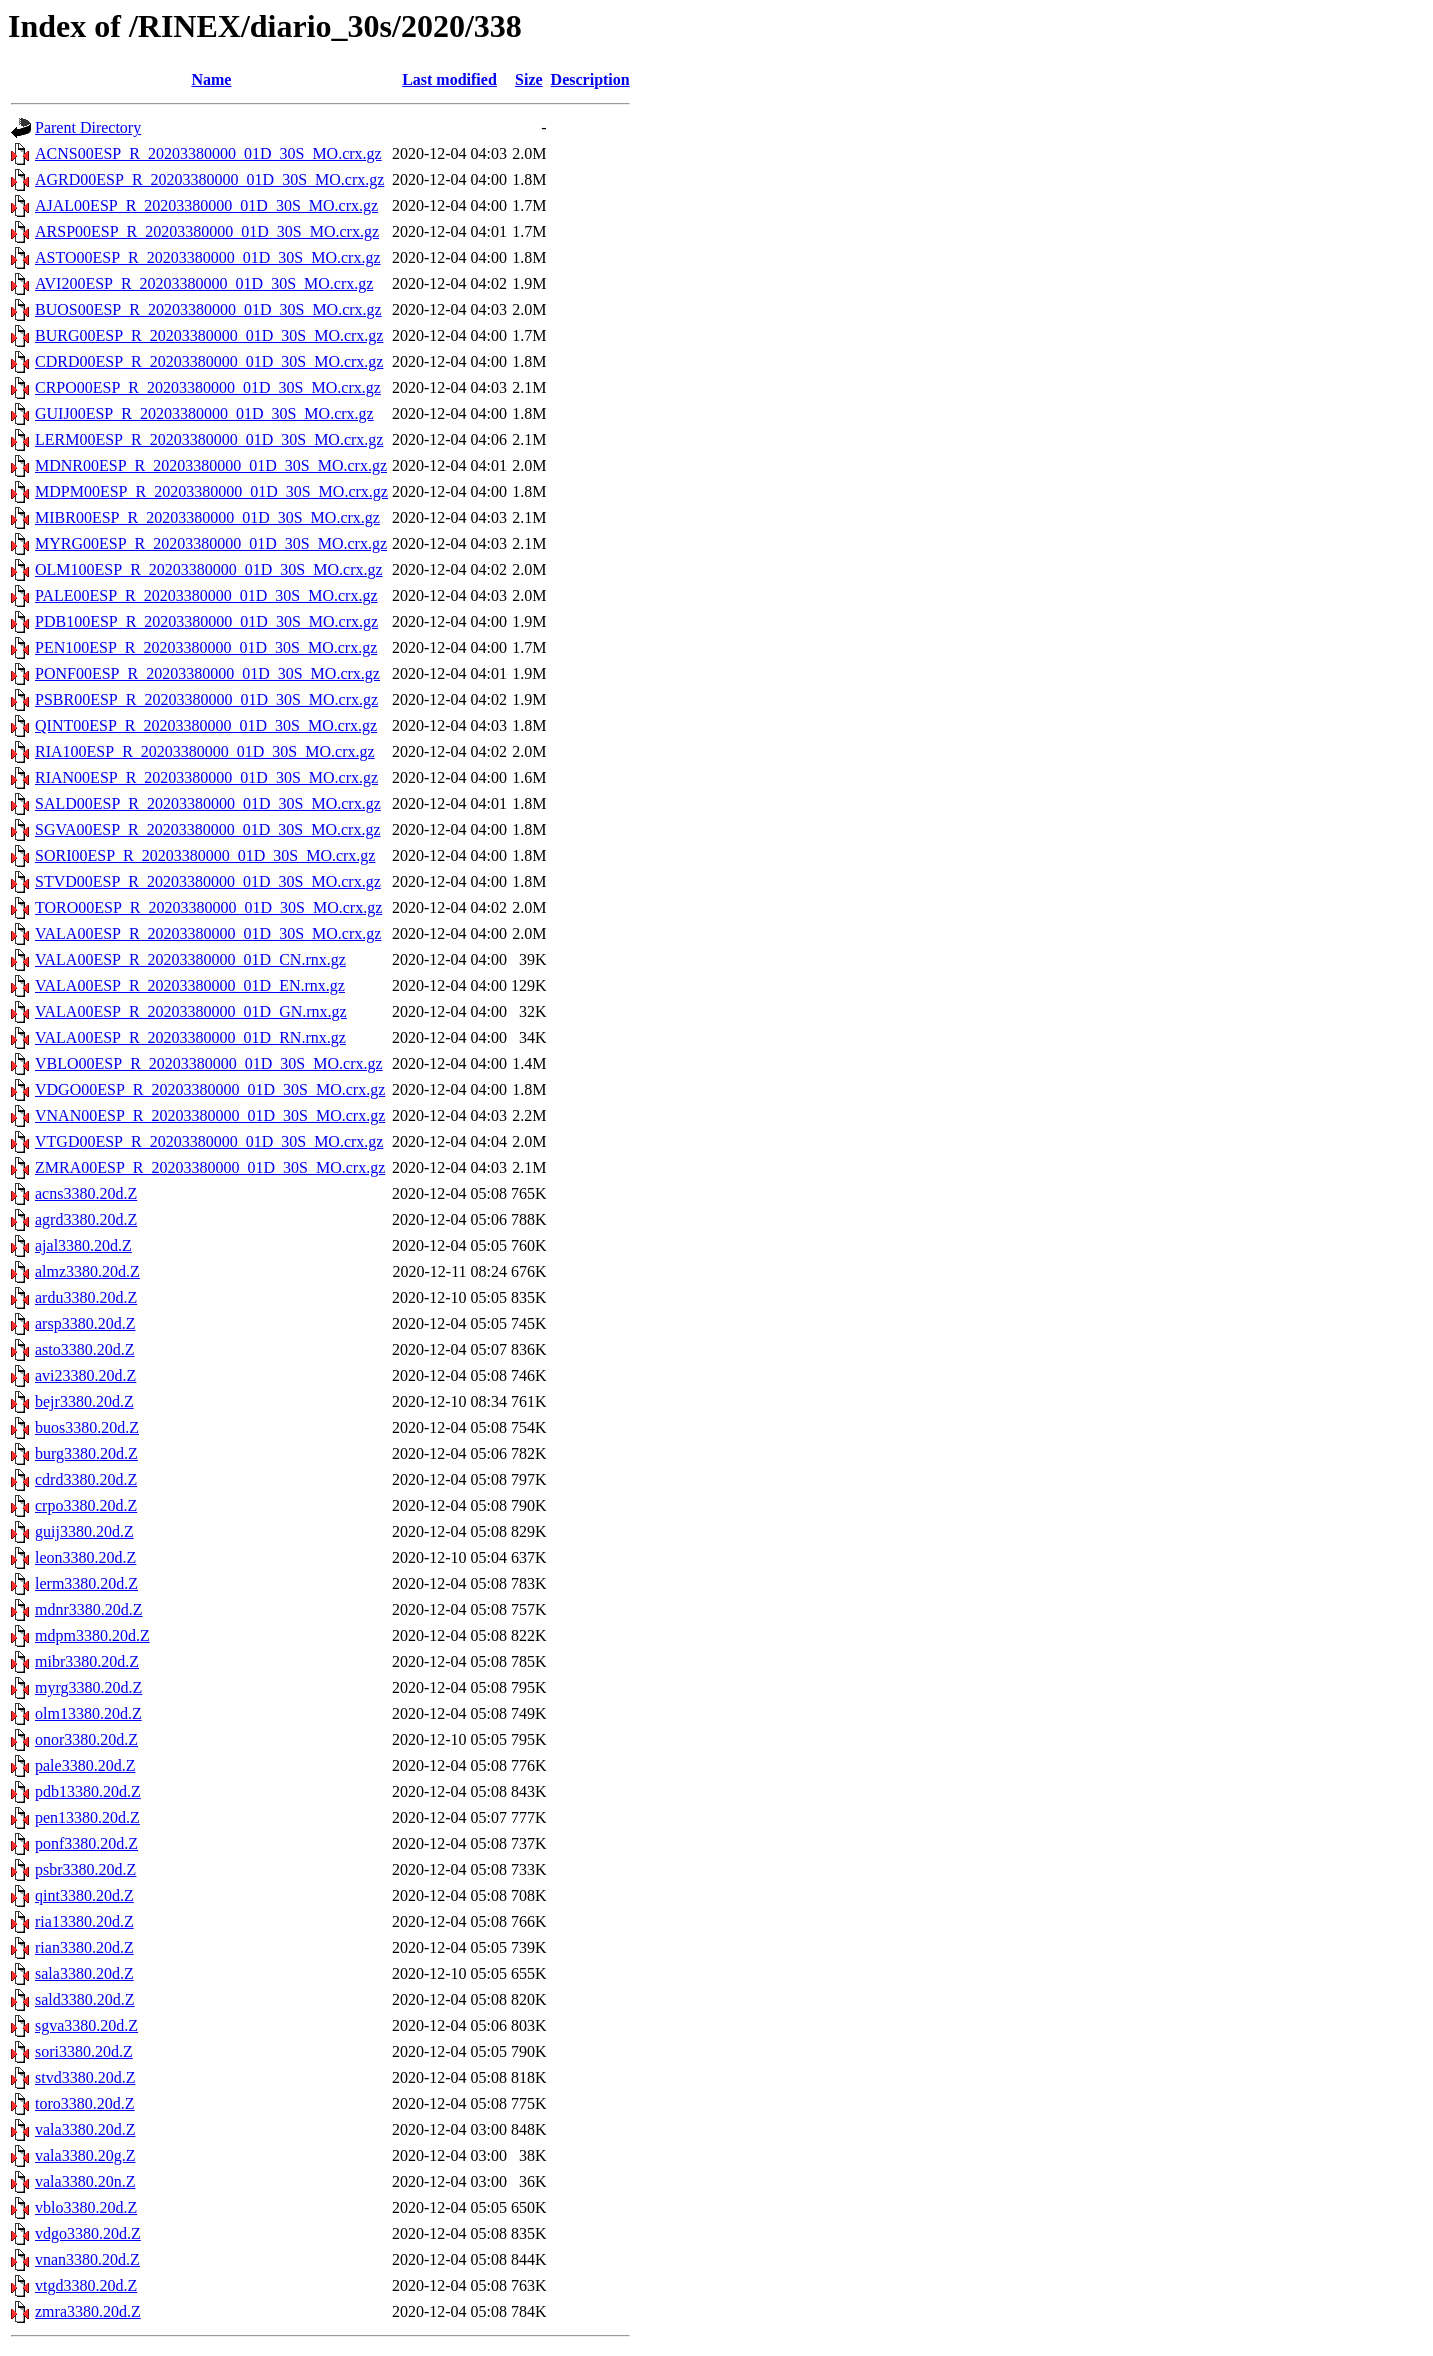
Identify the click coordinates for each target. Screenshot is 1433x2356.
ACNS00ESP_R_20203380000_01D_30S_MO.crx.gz (208, 153)
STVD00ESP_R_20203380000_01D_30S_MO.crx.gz (208, 881)
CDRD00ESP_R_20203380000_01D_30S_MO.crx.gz (209, 361)
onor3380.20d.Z (86, 1739)
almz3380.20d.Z (87, 1271)
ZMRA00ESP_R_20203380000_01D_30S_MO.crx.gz (210, 1167)
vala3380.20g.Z (85, 2155)
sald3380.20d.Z (85, 1999)
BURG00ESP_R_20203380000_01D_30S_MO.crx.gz (209, 335)
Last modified (449, 79)
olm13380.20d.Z (88, 1713)
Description (590, 79)
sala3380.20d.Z (84, 1973)
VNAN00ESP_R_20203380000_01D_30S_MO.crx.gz (210, 1115)
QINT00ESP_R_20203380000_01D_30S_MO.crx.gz (206, 725)
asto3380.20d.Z (85, 1349)
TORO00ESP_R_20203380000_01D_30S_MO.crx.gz (208, 907)
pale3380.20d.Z (85, 1765)
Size (529, 79)
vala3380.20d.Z (85, 2129)
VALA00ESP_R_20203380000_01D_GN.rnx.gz (191, 1011)
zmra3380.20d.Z (88, 2311)
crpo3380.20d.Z (86, 1505)
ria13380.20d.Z (84, 1921)
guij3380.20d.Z (84, 1531)
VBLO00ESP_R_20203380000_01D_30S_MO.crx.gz (209, 1063)
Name (211, 79)
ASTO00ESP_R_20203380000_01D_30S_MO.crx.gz (208, 257)
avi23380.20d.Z (85, 1375)
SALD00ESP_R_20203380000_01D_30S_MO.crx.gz (208, 803)
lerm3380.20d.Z (86, 1583)
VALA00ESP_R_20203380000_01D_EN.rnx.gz (190, 985)
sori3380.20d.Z (84, 2051)
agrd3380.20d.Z (86, 1219)
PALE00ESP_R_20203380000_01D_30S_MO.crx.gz (206, 595)
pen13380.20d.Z (87, 1817)
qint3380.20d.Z (84, 1895)
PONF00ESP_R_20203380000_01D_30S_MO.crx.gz (207, 673)
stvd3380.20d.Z (85, 2077)
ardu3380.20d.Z (86, 1297)
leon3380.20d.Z (85, 1557)
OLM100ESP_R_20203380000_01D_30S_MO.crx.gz (209, 569)
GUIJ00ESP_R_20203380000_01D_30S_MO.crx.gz (204, 413)
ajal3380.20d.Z (83, 1245)
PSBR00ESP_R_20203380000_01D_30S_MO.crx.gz (206, 699)
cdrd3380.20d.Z (86, 1479)
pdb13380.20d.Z (88, 1791)
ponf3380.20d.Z (86, 1843)
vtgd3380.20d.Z (86, 2285)
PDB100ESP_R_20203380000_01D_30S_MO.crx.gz (206, 621)
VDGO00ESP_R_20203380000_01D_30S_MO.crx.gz (210, 1089)
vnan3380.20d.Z (87, 2259)
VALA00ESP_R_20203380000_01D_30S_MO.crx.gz (208, 933)
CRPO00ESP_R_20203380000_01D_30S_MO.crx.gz (208, 387)
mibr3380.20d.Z (87, 1661)
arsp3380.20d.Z (85, 1323)
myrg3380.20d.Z (88, 1687)
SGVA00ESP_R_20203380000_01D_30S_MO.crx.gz (208, 829)
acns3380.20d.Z (86, 1193)
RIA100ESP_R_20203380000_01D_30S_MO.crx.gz (205, 751)
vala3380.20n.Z (85, 2181)
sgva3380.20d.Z (86, 2025)
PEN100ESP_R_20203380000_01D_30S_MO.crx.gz (206, 647)
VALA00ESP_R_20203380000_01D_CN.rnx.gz (190, 959)
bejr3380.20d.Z (84, 1401)
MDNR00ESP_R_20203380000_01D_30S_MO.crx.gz (211, 465)
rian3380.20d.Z (84, 1947)
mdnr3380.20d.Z (89, 1609)
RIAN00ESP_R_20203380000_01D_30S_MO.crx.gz (206, 777)
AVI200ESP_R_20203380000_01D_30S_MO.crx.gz (204, 283)
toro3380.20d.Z (85, 2103)
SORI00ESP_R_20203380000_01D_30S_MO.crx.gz (205, 855)
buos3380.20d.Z (87, 1427)
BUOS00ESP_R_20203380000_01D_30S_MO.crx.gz (208, 309)
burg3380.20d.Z (86, 1453)
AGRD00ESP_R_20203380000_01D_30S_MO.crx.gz (209, 179)
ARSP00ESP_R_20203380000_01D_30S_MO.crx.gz (207, 231)
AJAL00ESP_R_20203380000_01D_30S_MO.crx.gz (206, 205)
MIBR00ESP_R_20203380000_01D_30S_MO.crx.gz (207, 517)
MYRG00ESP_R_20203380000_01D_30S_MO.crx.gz (211, 543)
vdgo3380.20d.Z (88, 2233)
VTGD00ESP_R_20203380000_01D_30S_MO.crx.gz (209, 1141)
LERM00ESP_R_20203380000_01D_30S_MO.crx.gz (209, 439)
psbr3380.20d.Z (85, 1869)
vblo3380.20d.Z (86, 2207)
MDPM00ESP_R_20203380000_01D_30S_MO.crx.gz (211, 491)
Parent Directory (88, 127)
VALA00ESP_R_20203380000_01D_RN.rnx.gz (190, 1037)
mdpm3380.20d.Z (92, 1635)
